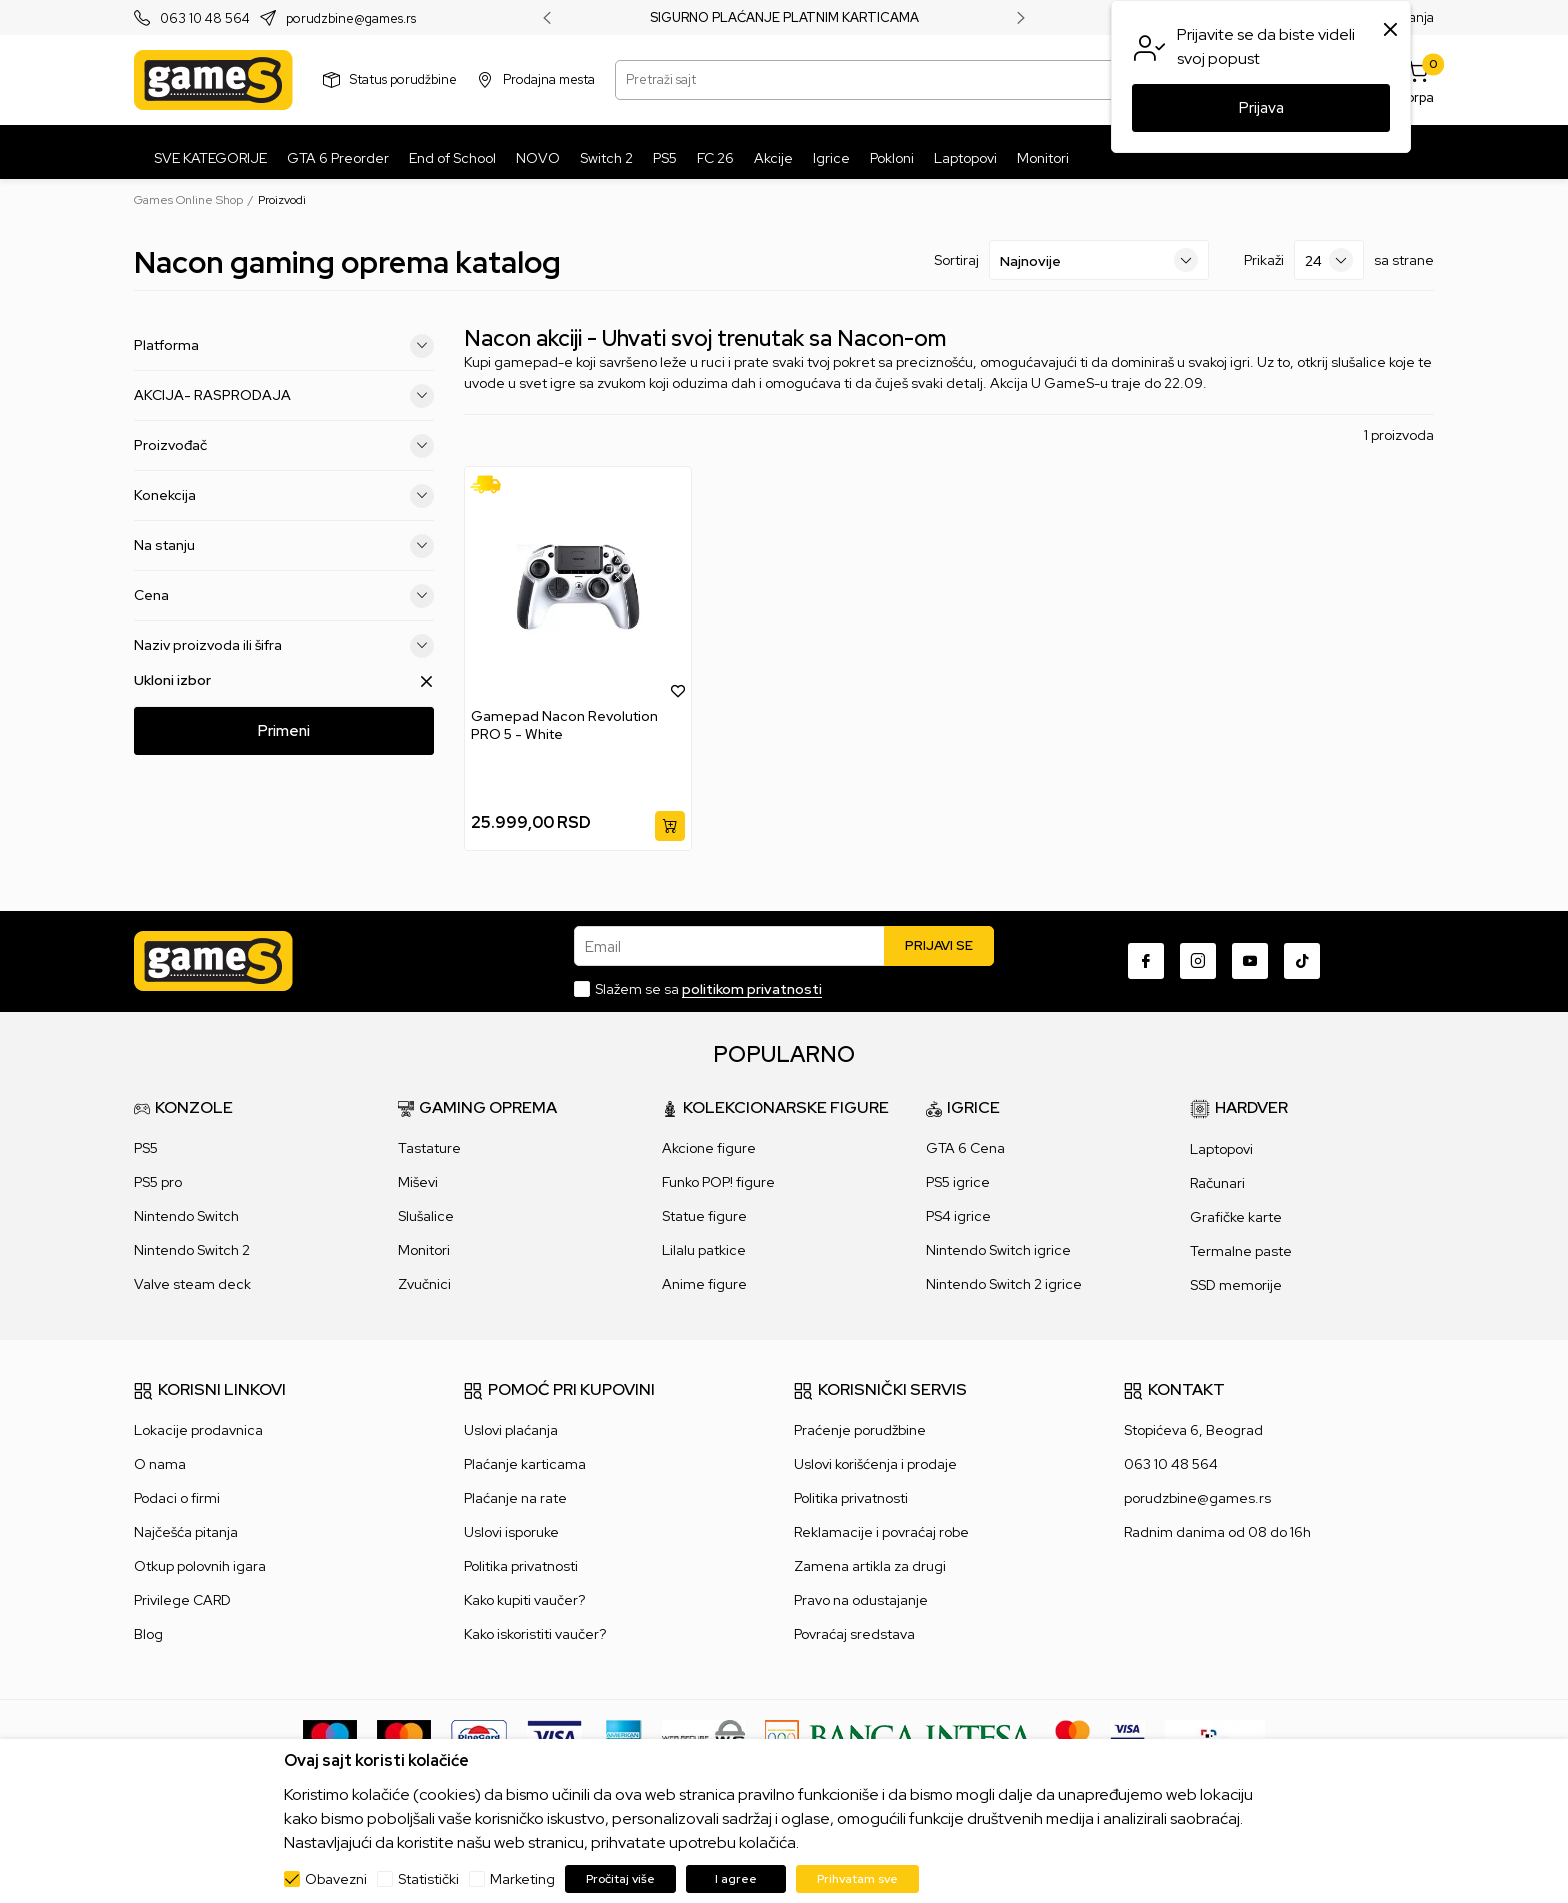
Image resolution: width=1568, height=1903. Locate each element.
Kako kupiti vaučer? (524, 1600)
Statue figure (704, 1216)
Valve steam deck (192, 1284)
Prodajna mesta (549, 79)
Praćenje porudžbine (860, 1430)
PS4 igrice (958, 1216)
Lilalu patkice (704, 1250)
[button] (678, 690)
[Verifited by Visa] (1127, 1736)
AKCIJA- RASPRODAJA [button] (284, 396)
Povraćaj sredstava (854, 1634)
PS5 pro (158, 1182)
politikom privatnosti (752, 989)
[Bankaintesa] (900, 1736)
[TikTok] (1302, 961)
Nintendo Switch (186, 1216)
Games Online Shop (188, 200)
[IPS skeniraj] (1215, 1736)
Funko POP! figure (718, 1182)
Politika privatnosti (521, 1566)
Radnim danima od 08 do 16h (1217, 1532)
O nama (160, 1464)
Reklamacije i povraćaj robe (881, 1532)
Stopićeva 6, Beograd (1193, 1430)
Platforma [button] (284, 346)
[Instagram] (1198, 961)
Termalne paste (1241, 1251)
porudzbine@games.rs (351, 18)
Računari (1217, 1183)
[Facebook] (1146, 961)
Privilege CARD (182, 1600)
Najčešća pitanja (186, 1532)
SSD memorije (1236, 1285)
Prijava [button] (1261, 108)
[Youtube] (1250, 961)
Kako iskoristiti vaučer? (535, 1634)
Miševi (418, 1182)
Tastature (429, 1148)
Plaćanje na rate (515, 1498)
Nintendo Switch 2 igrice (1004, 1284)
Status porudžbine (403, 79)
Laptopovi (1221, 1149)
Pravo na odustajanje (861, 1600)
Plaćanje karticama (525, 1464)
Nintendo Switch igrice (998, 1250)
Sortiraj (956, 260)
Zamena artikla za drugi (870, 1566)
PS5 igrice (958, 1182)
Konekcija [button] (284, 496)
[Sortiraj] (1099, 260)
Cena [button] (284, 596)
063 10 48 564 (205, 18)
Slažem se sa (708, 989)
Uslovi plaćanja (511, 1430)
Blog (148, 1634)
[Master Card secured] (1072, 1736)
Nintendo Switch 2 (192, 1250)
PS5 (146, 1148)
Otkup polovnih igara (200, 1566)
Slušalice (426, 1216)
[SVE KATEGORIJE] (205, 158)
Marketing (522, 1879)
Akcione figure (709, 1148)
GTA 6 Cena (965, 1148)
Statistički (428, 1879)
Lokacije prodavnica (198, 1430)
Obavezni (336, 1879)
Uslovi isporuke (511, 1532)
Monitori (424, 1250)
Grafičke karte (1236, 1217)
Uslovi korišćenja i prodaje (875, 1464)
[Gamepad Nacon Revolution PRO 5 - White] (578, 586)
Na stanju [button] (284, 546)
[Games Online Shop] (213, 80)
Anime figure (704, 1284)
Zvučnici (424, 1284)
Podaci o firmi (177, 1498)
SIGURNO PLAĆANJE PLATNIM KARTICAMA (784, 18)
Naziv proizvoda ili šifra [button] (284, 646)
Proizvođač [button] (284, 446)
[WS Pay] (703, 1736)
